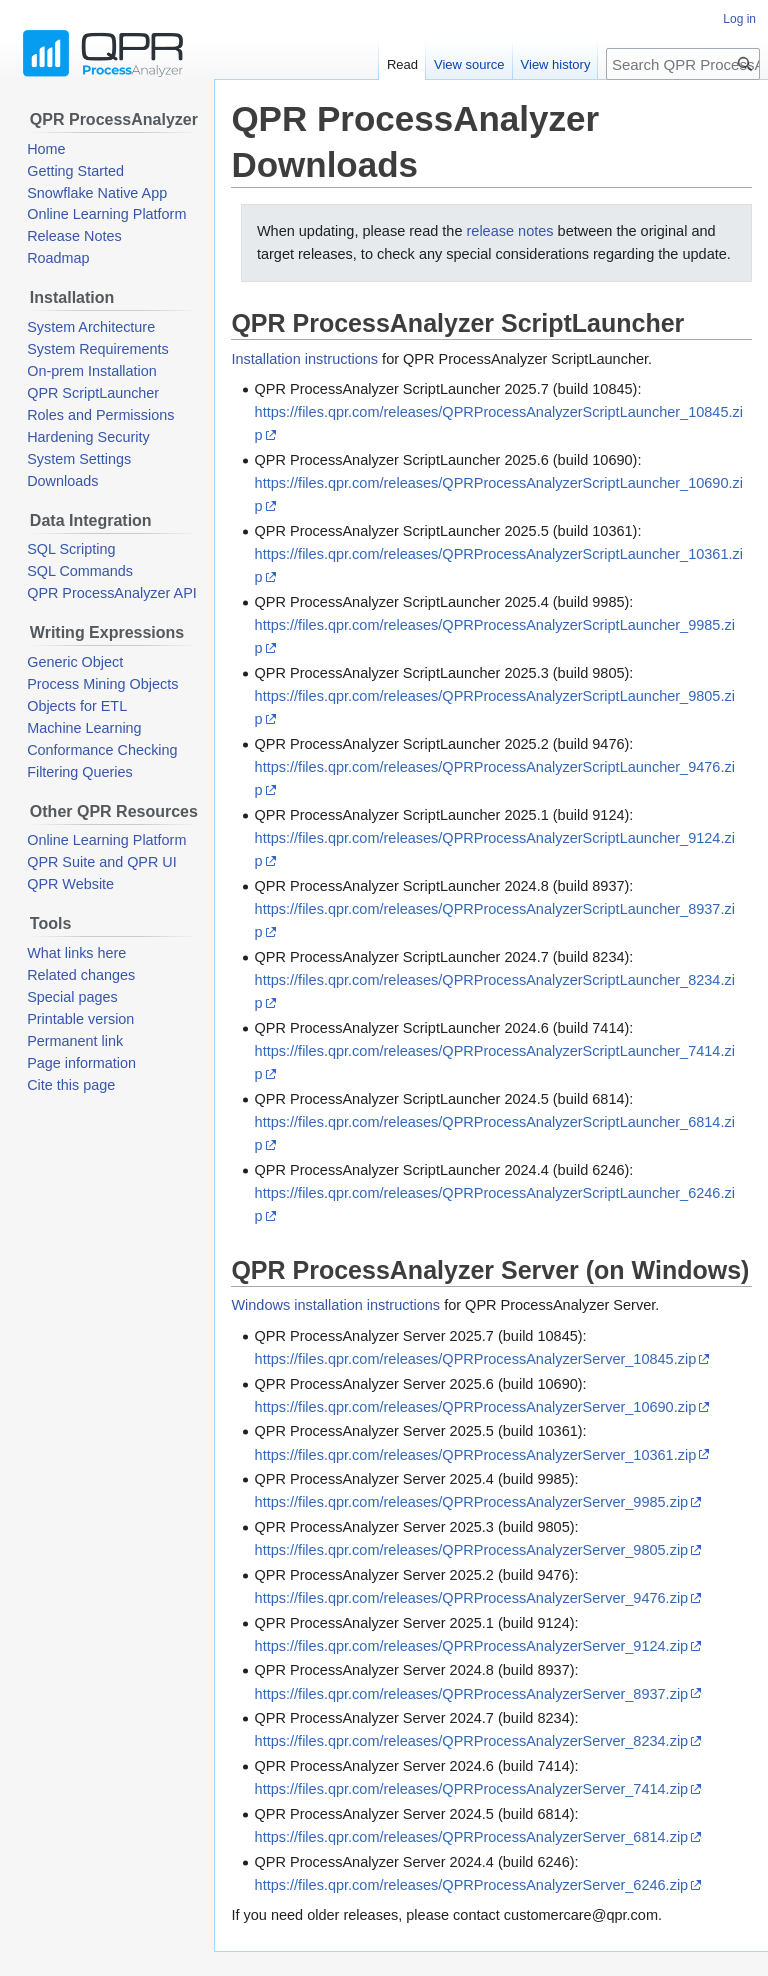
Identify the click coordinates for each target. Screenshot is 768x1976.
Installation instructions (304, 359)
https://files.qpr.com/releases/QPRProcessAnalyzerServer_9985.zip (472, 1502)
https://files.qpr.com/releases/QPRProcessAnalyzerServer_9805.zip (472, 1550)
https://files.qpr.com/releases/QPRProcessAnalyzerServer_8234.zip (472, 1741)
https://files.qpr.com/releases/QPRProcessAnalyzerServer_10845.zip (476, 1359)
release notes (509, 231)
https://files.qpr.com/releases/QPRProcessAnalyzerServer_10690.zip (476, 1407)
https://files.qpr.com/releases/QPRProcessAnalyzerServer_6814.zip (472, 1837)
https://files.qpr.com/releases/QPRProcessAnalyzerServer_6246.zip (472, 1885)
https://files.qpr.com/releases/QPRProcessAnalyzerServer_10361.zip (476, 1455)
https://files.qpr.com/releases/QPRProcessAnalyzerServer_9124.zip (472, 1646)
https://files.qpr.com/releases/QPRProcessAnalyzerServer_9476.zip (472, 1598)
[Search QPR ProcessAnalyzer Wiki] (683, 64)
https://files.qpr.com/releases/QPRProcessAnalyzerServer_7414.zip (472, 1789)
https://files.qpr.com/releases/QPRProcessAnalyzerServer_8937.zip (472, 1694)
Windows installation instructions (335, 1305)
